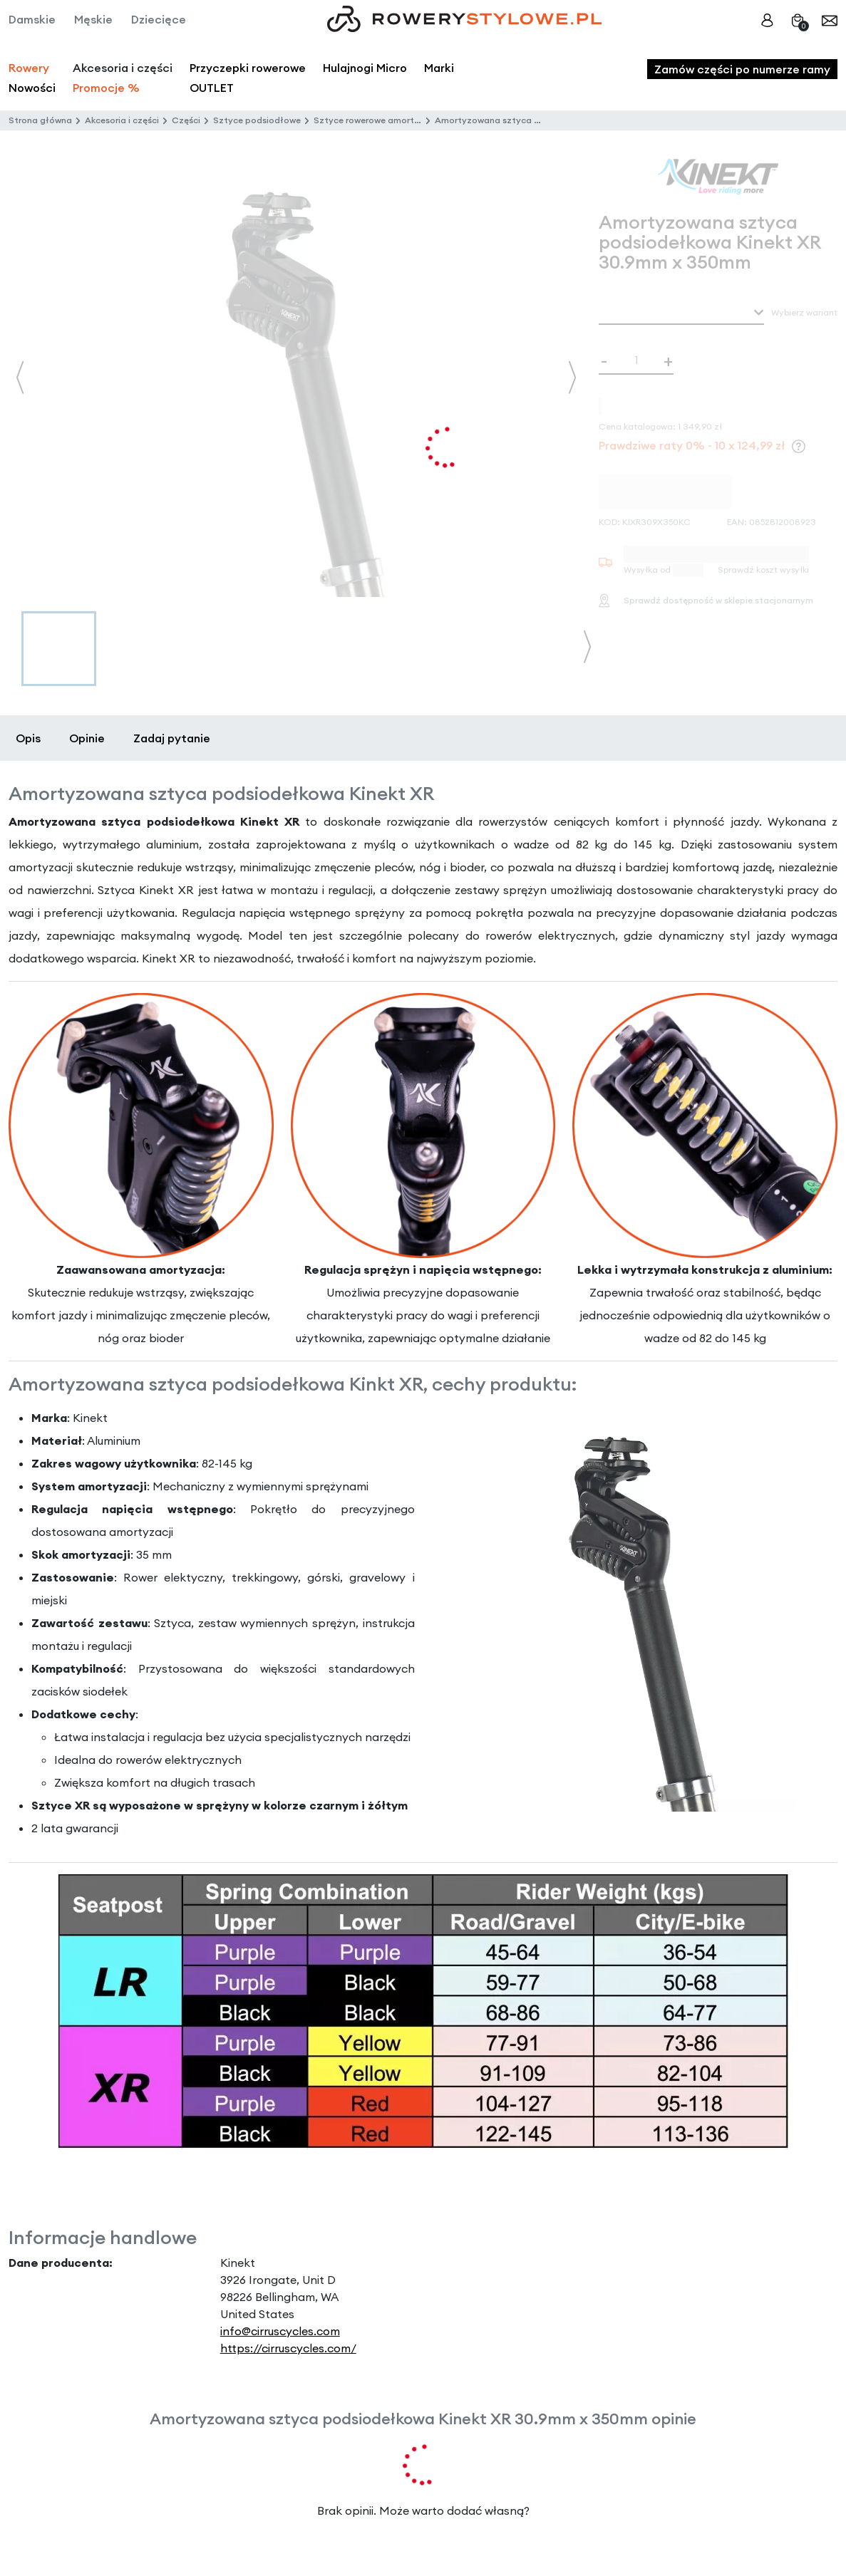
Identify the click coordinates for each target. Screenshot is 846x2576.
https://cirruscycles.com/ (288, 2348)
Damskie (32, 19)
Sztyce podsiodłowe (257, 120)
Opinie (87, 738)
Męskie (93, 19)
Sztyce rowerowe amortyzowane (383, 120)
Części (186, 120)
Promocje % (106, 87)
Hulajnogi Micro (365, 68)
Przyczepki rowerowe (248, 68)
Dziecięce (158, 19)
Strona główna (40, 120)
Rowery (29, 68)
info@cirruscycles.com (280, 2331)
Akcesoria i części (122, 120)
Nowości (32, 87)
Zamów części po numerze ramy (742, 69)
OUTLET (212, 87)
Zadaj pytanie (171, 738)
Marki (439, 68)
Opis (28, 738)
